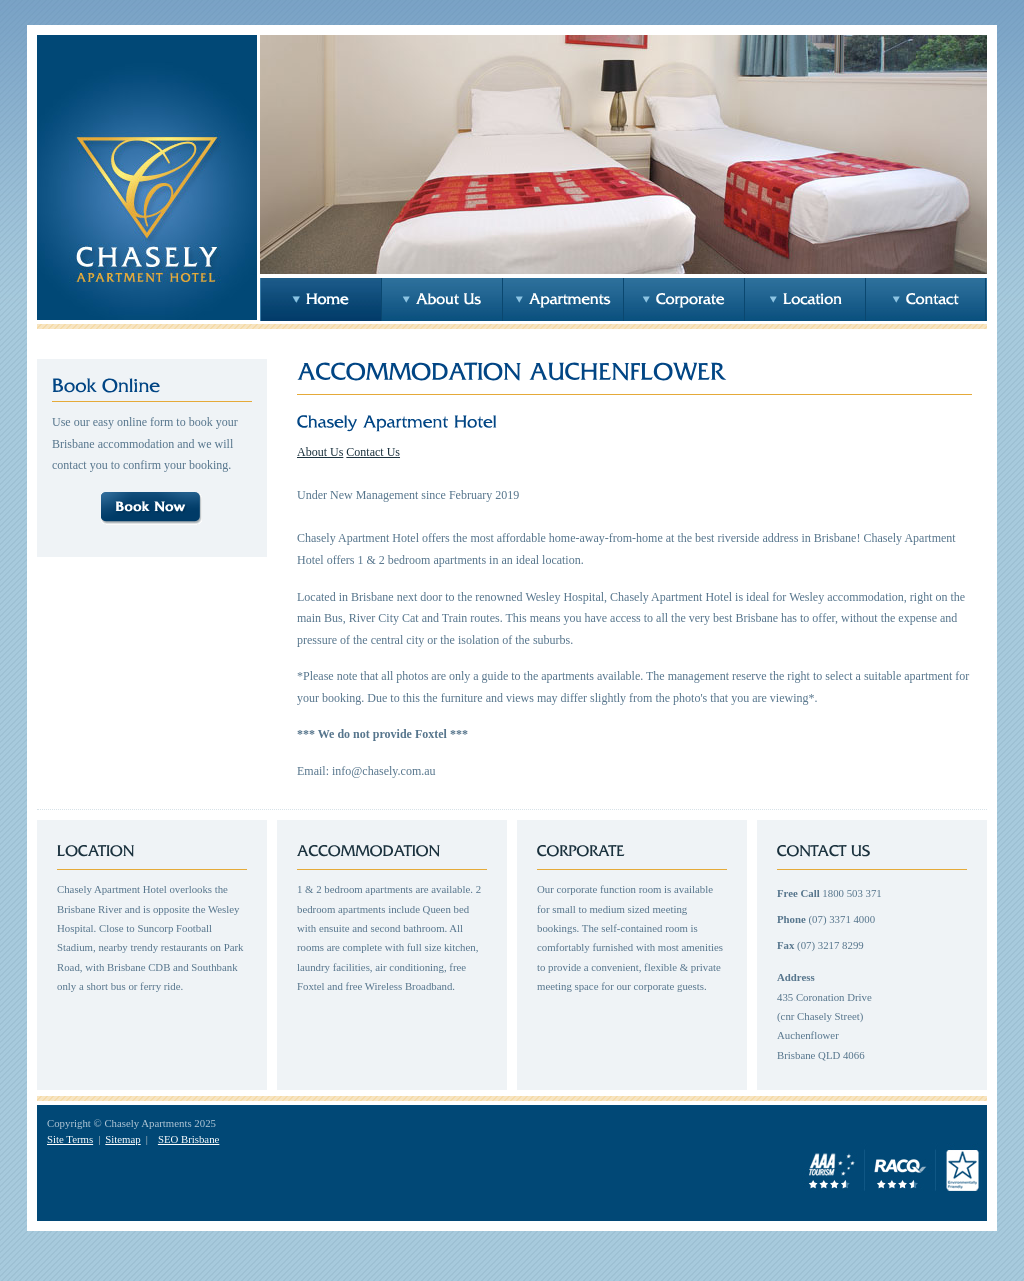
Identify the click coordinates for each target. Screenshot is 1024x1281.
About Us (320, 452)
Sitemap (122, 1139)
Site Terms (70, 1139)
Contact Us (373, 452)
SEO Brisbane (188, 1139)
